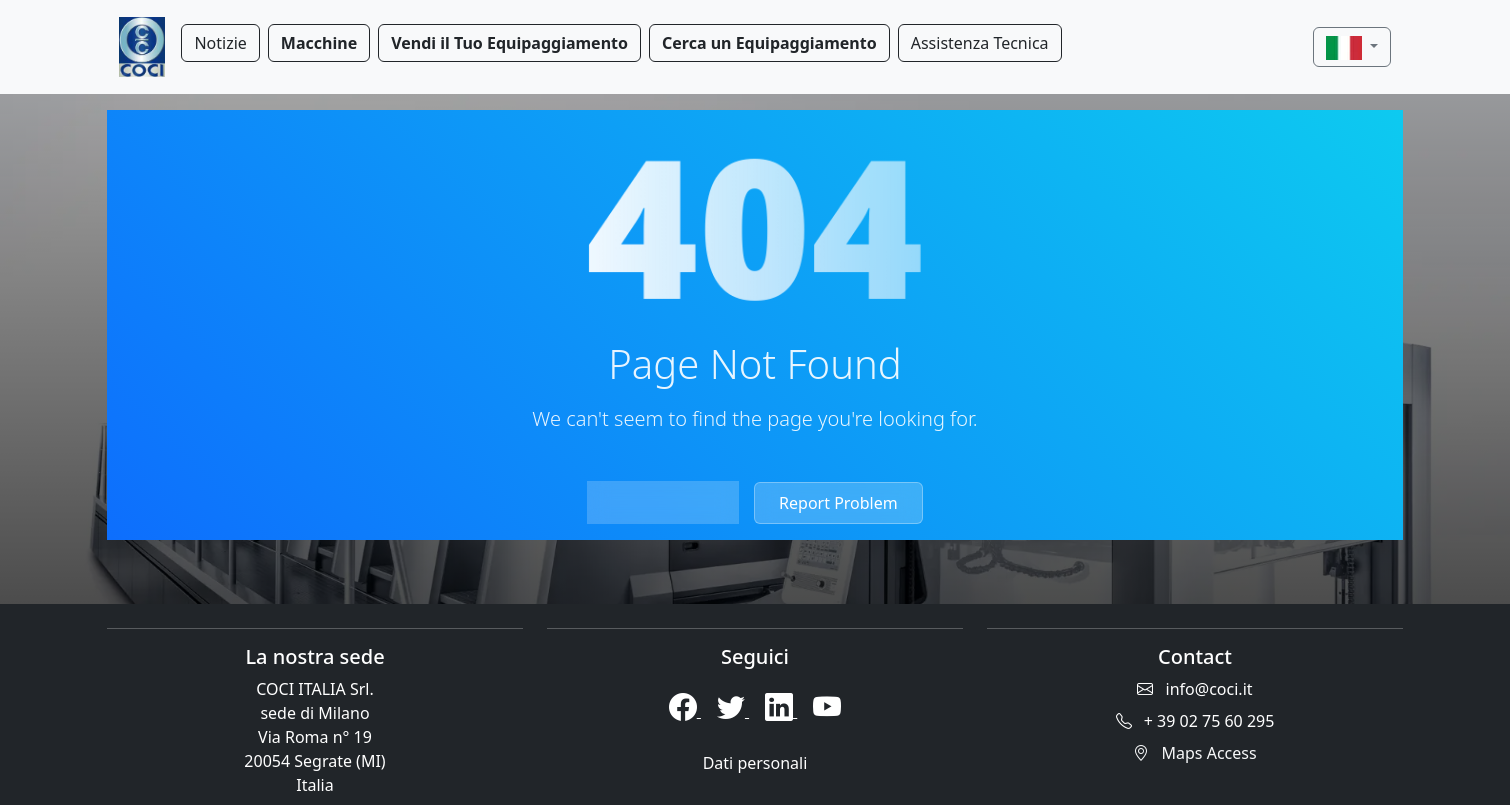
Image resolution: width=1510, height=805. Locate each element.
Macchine (319, 43)
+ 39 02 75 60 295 (1195, 721)
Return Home (662, 503)
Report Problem (838, 503)
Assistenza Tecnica (980, 43)
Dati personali (755, 763)
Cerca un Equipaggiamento (769, 43)
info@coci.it (1194, 689)
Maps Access (1194, 753)
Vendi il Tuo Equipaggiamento (509, 43)
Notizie (220, 43)
